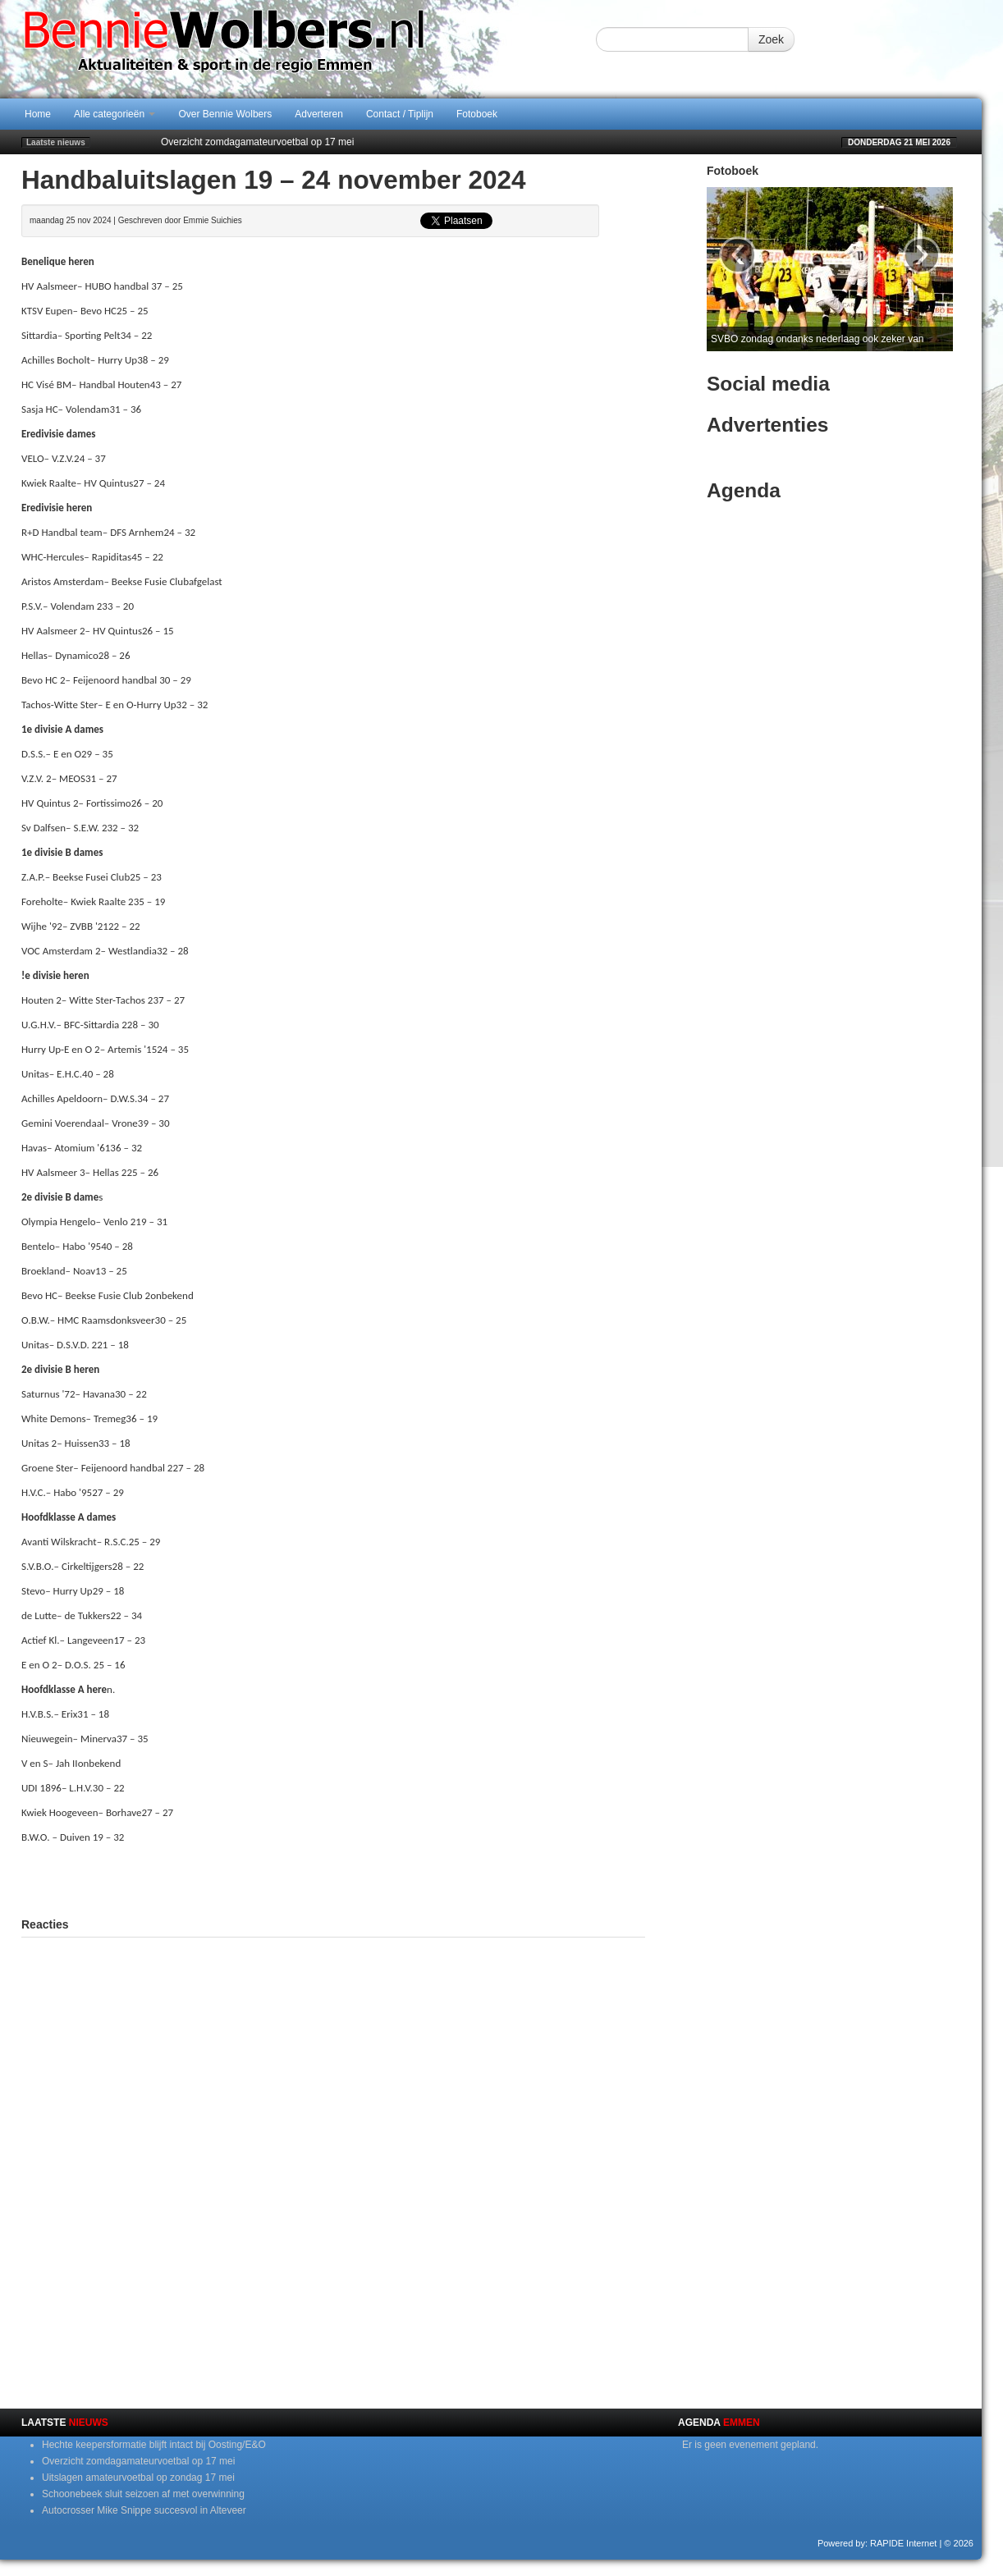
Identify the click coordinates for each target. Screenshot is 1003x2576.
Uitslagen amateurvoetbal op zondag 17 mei (138, 2477)
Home (38, 114)
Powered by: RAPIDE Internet (877, 2543)
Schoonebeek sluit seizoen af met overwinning (143, 2494)
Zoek (771, 39)
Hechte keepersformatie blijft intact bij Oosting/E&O (154, 2444)
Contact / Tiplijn (399, 114)
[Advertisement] (333, 1878)
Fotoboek (476, 114)
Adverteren (319, 114)
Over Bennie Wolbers (225, 114)
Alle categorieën (114, 114)
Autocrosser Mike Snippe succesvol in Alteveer (144, 2510)
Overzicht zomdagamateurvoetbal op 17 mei (257, 142)
